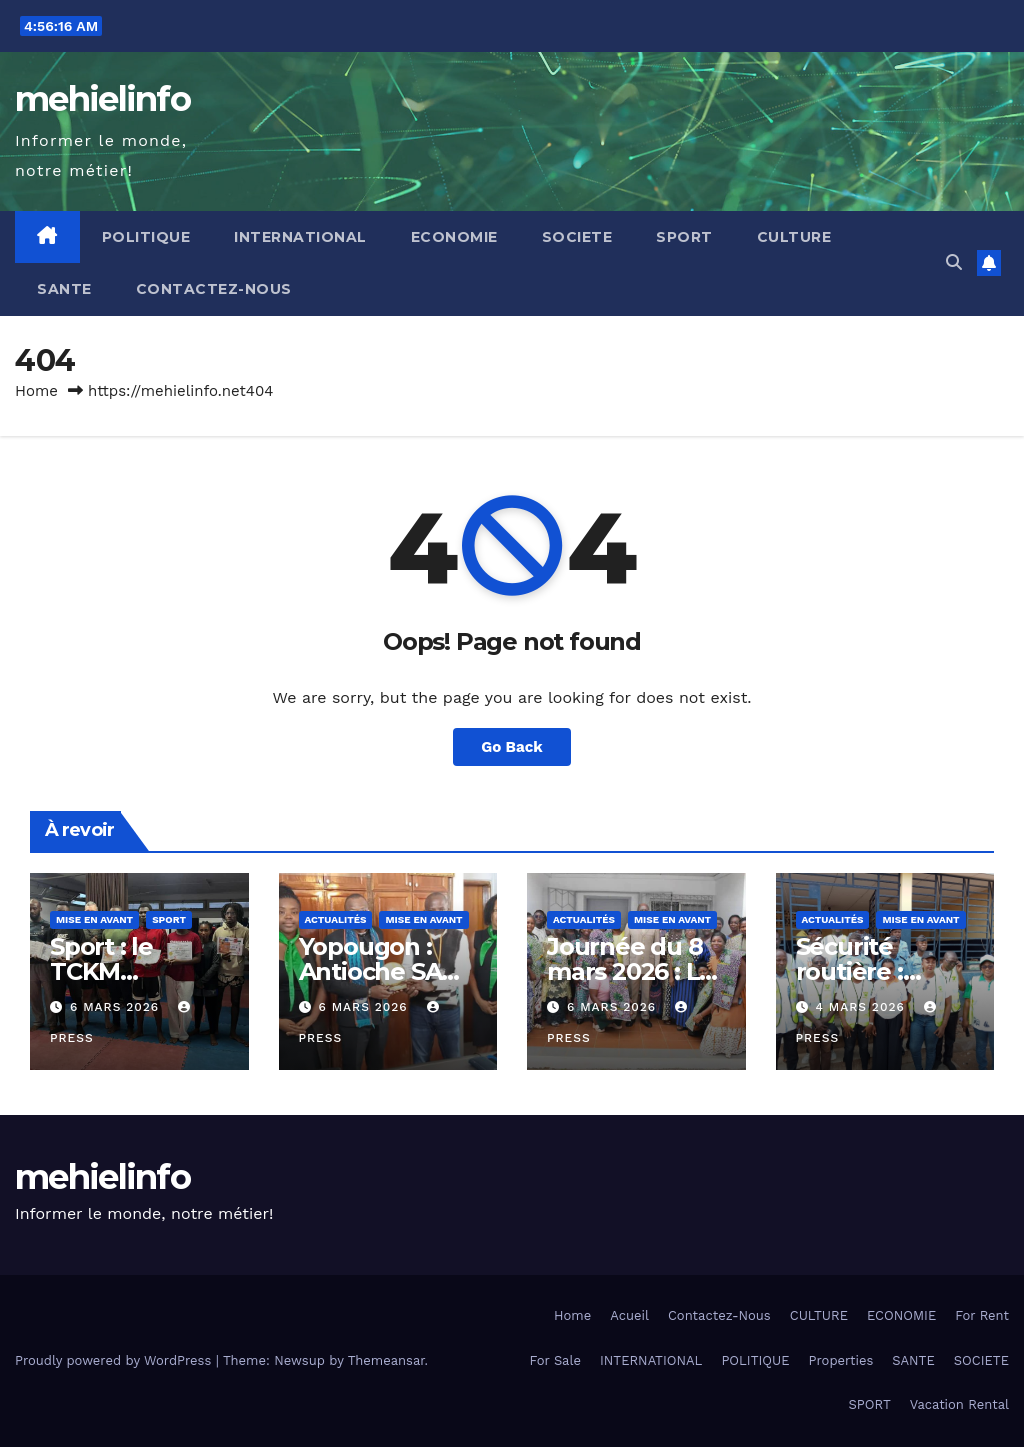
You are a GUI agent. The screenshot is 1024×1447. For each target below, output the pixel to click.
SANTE (64, 289)
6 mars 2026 (117, 1007)
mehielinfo (102, 99)
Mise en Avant (94, 919)
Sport (169, 919)
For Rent (982, 1315)
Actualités (336, 919)
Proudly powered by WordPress (115, 1360)
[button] (954, 262)
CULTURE (794, 237)
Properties (841, 1360)
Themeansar (386, 1360)
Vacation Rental (959, 1404)
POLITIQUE (146, 237)
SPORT (684, 237)
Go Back (512, 747)
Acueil (629, 1315)
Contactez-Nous (214, 289)
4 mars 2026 (862, 1007)
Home (36, 391)
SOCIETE (577, 237)
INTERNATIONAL (300, 237)
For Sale (555, 1360)
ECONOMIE (454, 237)
